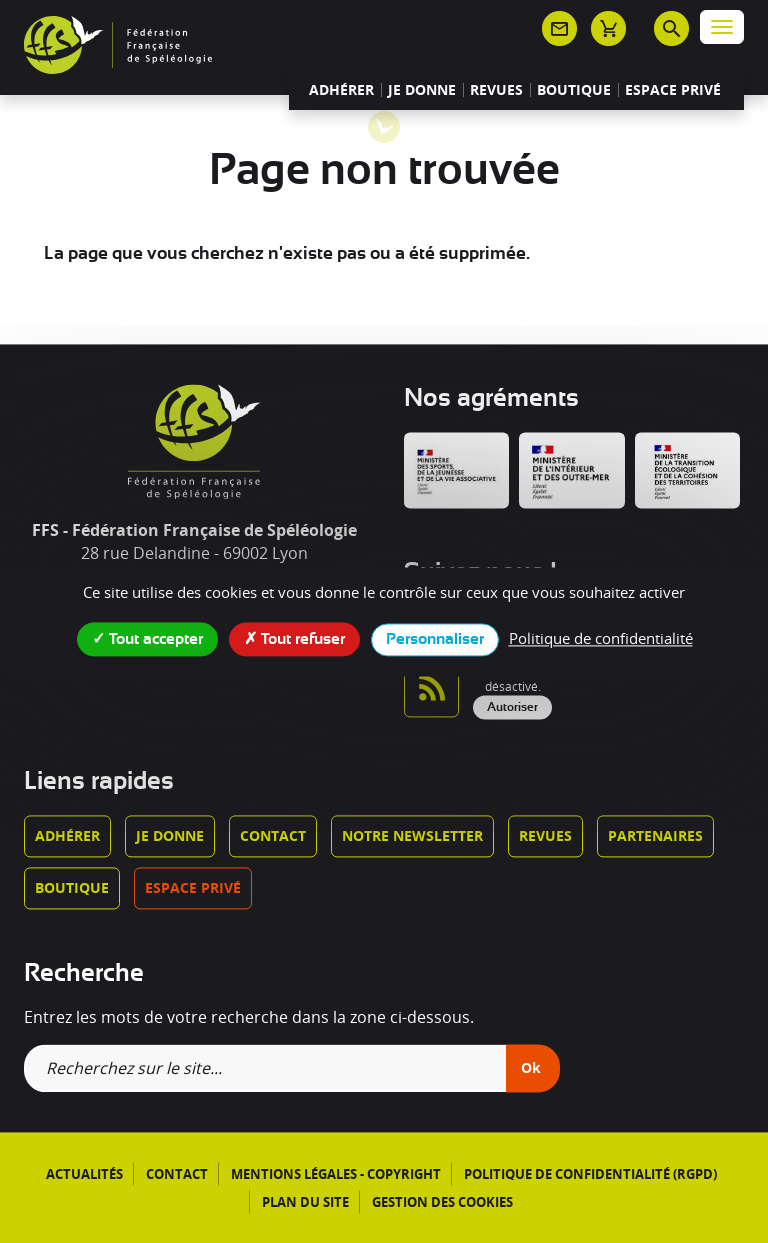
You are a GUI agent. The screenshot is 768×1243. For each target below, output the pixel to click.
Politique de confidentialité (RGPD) (590, 1174)
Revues (496, 90)
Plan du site (305, 1202)
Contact (273, 835)
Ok (531, 1067)
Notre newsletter (412, 835)
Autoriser (512, 708)
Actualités (84, 1174)
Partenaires (655, 835)
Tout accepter (147, 638)
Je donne (422, 90)
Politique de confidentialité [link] (601, 638)
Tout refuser (294, 638)
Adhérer (341, 90)
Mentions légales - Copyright (336, 1174)
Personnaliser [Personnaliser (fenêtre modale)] (435, 639)
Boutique (574, 90)
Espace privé (673, 90)
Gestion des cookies (442, 1202)
